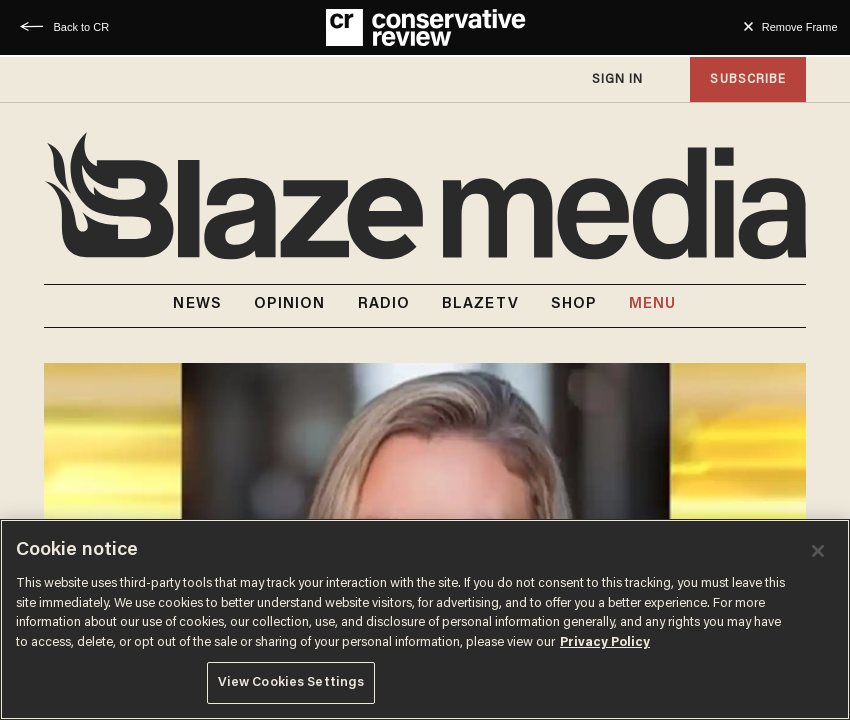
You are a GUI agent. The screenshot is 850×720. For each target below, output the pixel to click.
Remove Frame (800, 27)
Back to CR (82, 27)
